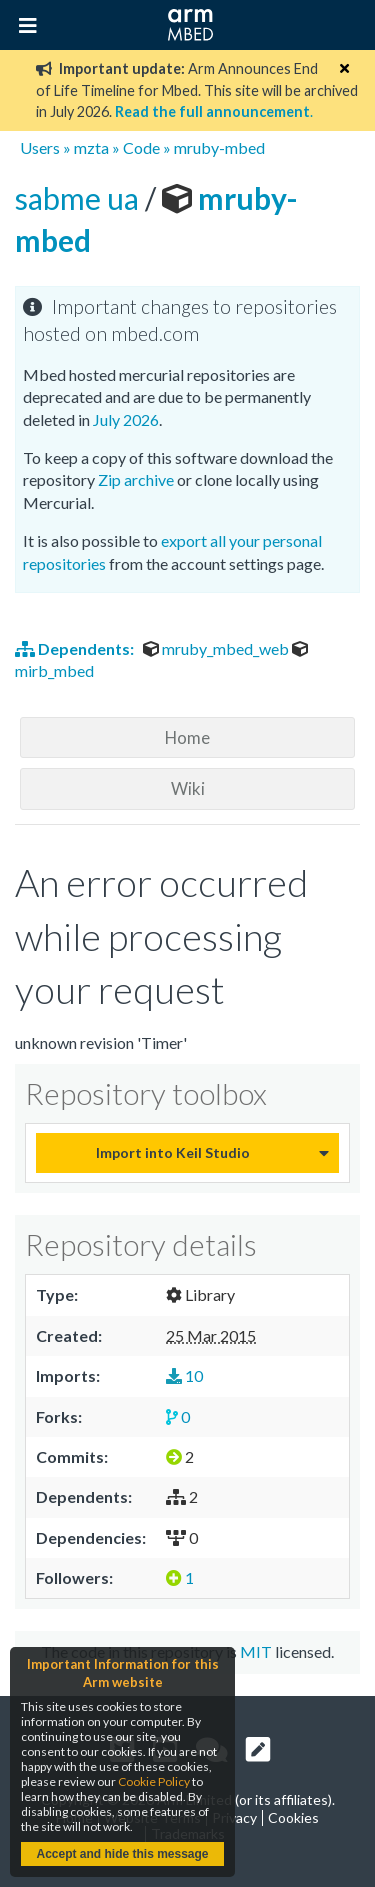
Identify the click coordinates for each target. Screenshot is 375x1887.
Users (40, 147)
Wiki (188, 788)
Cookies (293, 1817)
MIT (256, 1651)
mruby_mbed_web (217, 648)
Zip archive (136, 479)
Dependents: (76, 648)
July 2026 (126, 419)
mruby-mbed (219, 147)
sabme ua (80, 198)
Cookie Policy (154, 1781)
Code (141, 147)
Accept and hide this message (122, 1854)
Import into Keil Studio (173, 1152)
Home (187, 737)
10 (184, 1375)
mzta (91, 147)
